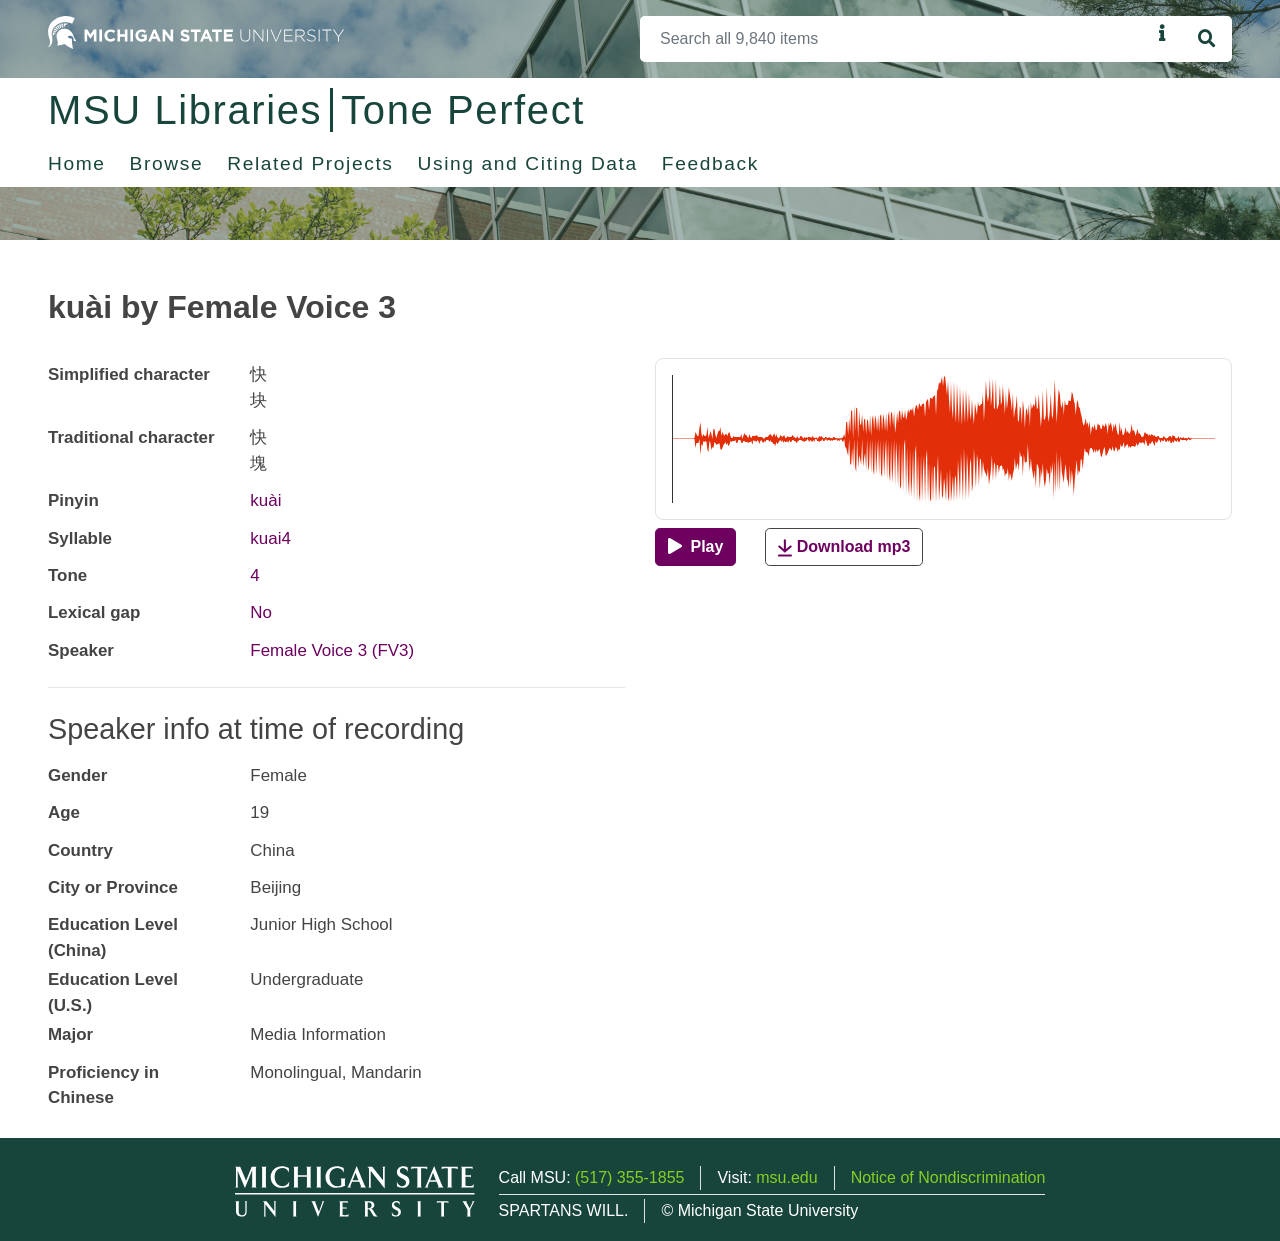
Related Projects (310, 163)
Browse (167, 163)
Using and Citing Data (528, 163)
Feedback (710, 163)
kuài (265, 500)
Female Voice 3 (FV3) (332, 650)
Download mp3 (844, 547)
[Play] (695, 547)
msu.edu (786, 1177)
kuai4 (270, 538)
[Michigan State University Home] (196, 31)
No (261, 612)
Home (77, 163)
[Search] (895, 39)
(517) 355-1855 (629, 1177)
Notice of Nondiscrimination (948, 1177)
